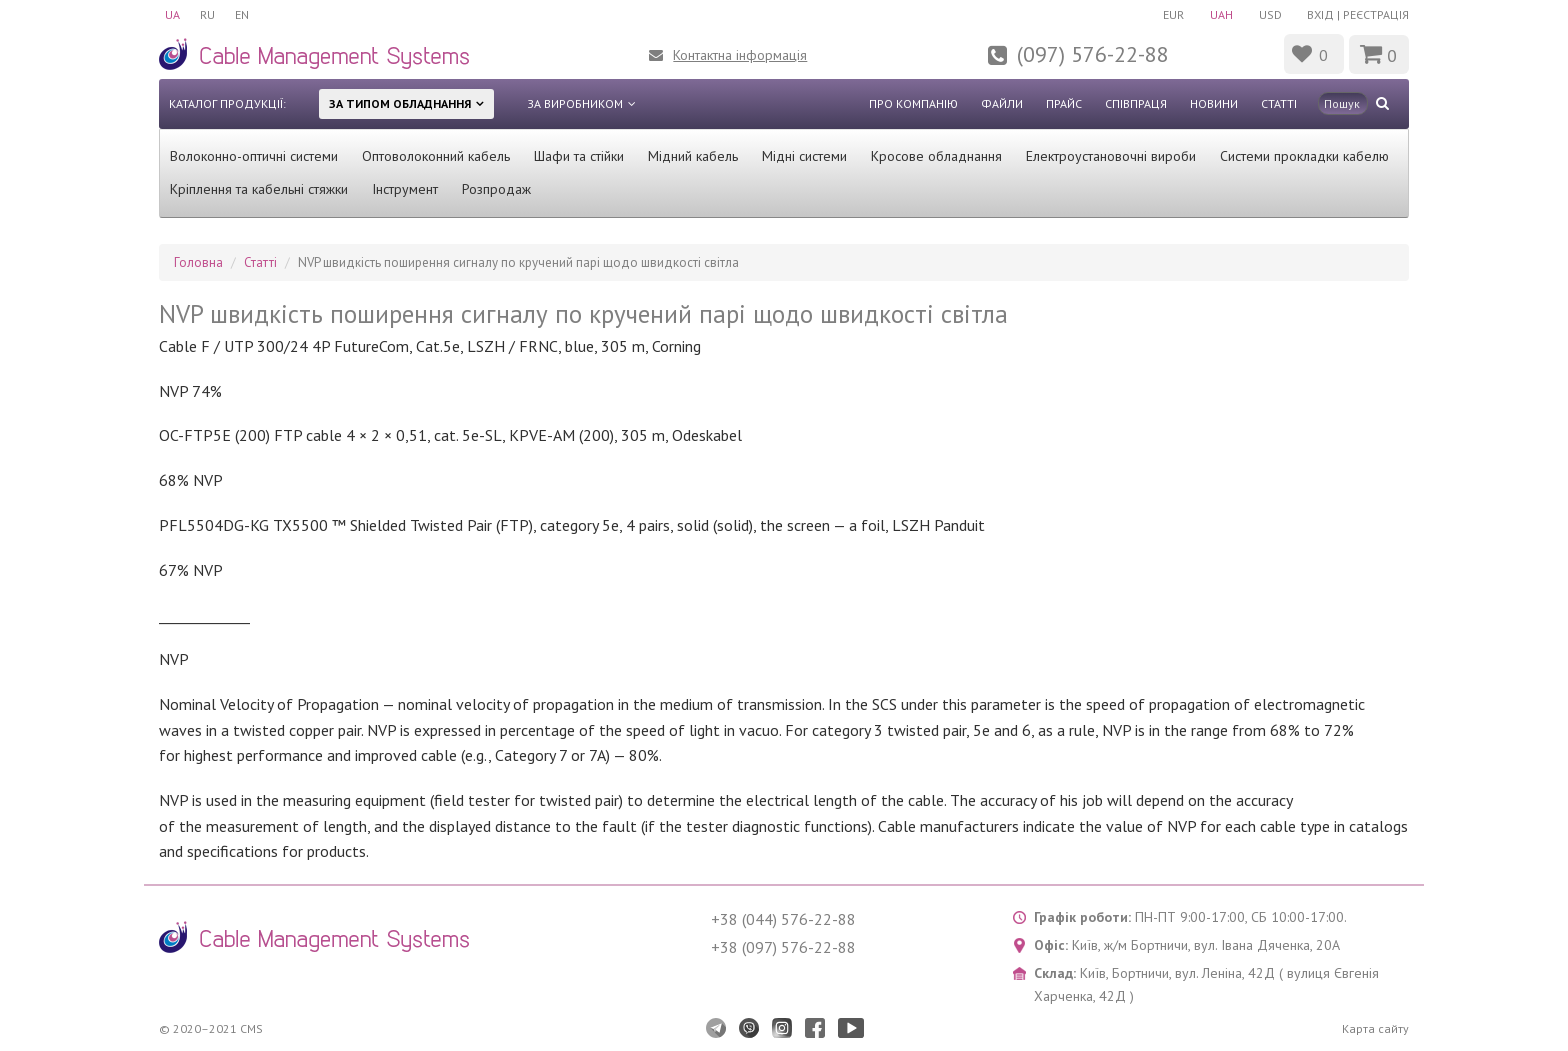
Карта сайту (1375, 1028)
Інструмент (405, 189)
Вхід (1320, 14)
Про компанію (913, 103)
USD (1270, 14)
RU (207, 14)
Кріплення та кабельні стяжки (259, 189)
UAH (1221, 14)
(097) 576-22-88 (1093, 54)
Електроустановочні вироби (1111, 156)
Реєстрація (1376, 14)
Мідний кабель (693, 156)
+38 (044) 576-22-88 (783, 919)
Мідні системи (804, 156)
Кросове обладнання (936, 156)
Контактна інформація (740, 55)
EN (242, 14)
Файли (1002, 103)
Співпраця (1136, 103)
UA (172, 14)
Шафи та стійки (579, 156)
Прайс (1064, 103)
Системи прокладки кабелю (1304, 156)
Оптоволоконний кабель (436, 156)
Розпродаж (496, 189)
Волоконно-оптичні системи (254, 156)
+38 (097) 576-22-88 (783, 947)
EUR (1173, 14)
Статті (1279, 103)
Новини (1214, 103)
